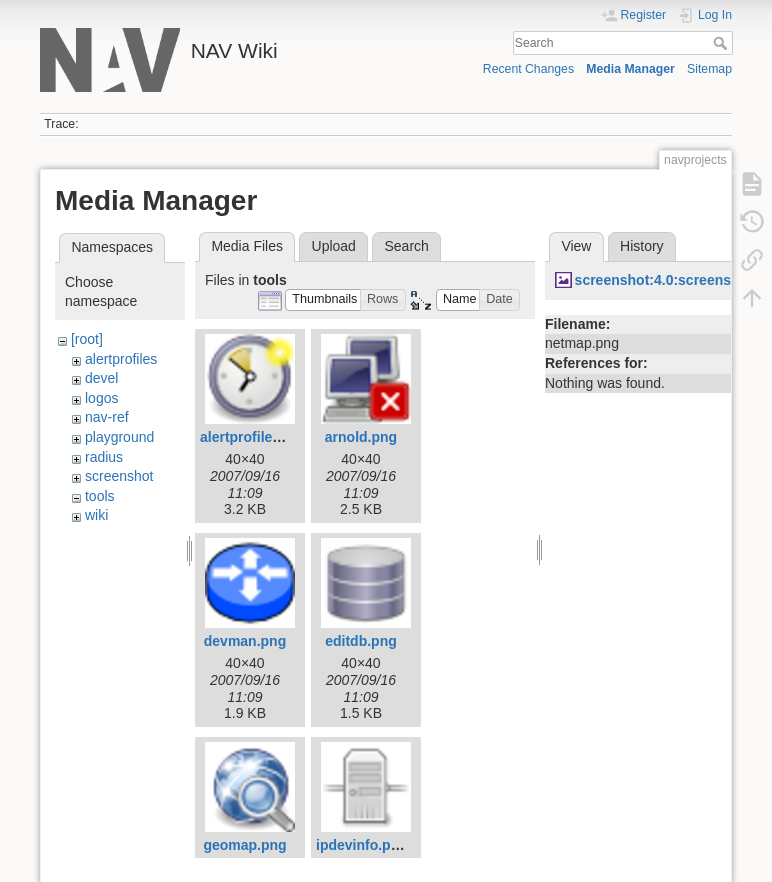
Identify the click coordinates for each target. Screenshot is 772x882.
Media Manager (630, 69)
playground (119, 437)
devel (101, 378)
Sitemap (709, 69)
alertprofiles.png (255, 437)
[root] (87, 339)
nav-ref (107, 417)
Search (722, 43)
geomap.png (244, 845)
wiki (96, 515)
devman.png (245, 641)
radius (104, 457)
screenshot (119, 476)
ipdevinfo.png (362, 845)
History (642, 246)
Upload (334, 246)
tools (100, 496)
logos (101, 398)
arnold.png (361, 437)
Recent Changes (528, 69)
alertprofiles (121, 359)
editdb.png (361, 641)
